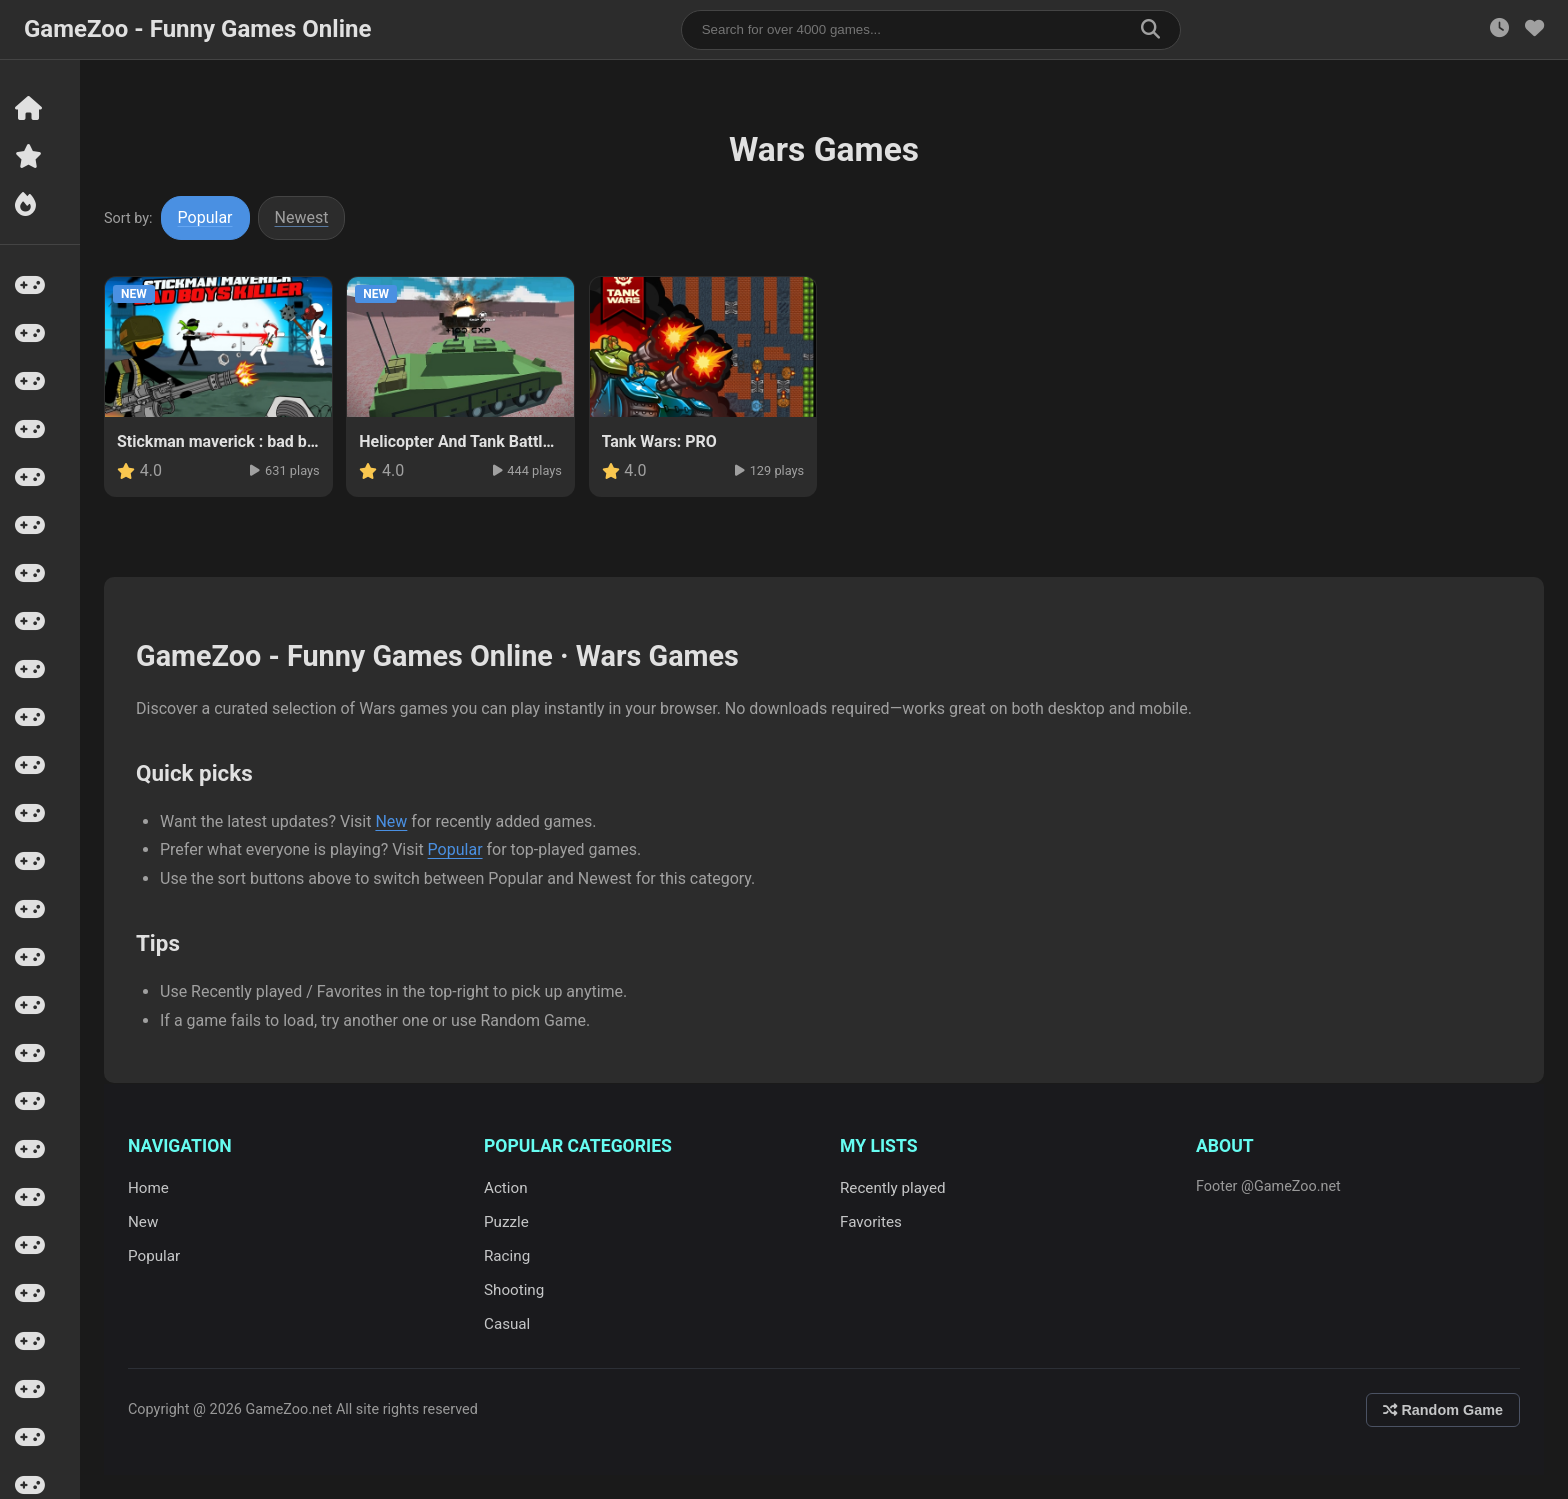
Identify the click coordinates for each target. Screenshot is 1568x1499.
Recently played (893, 1188)
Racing (507, 1256)
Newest (302, 217)
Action (506, 1188)
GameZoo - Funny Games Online (197, 29)
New (391, 821)
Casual (507, 1324)
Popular (205, 217)
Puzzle (506, 1222)
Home (148, 1188)
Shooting (514, 1290)
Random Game (1443, 1410)
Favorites (871, 1222)
